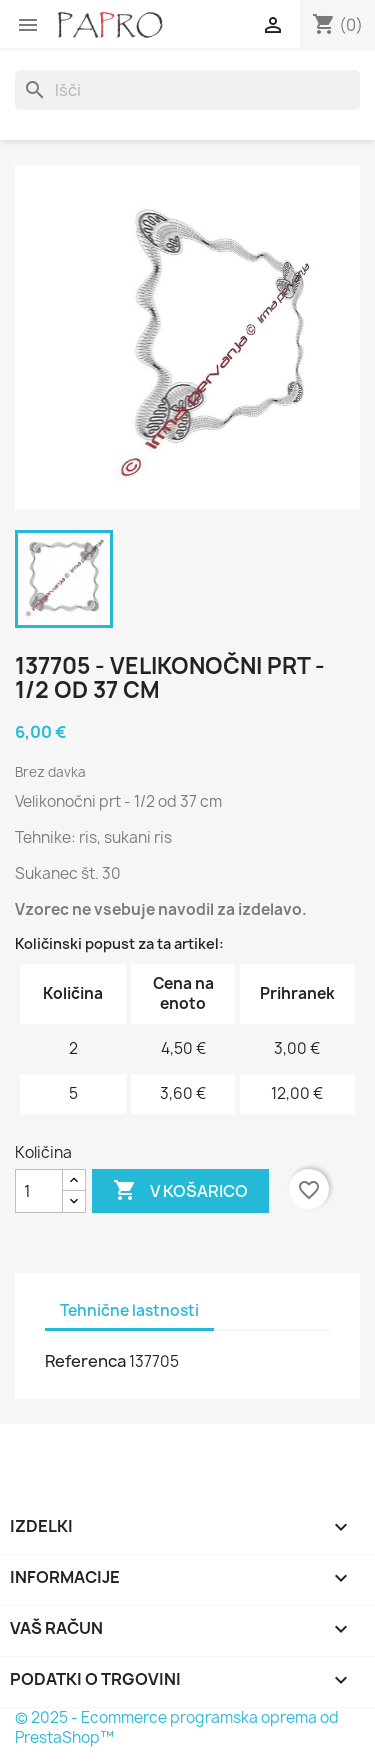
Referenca (85, 1361)
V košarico (180, 1191)
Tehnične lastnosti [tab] (129, 1310)
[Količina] (39, 1191)
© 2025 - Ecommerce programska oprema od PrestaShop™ (177, 1727)
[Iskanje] (187, 90)
